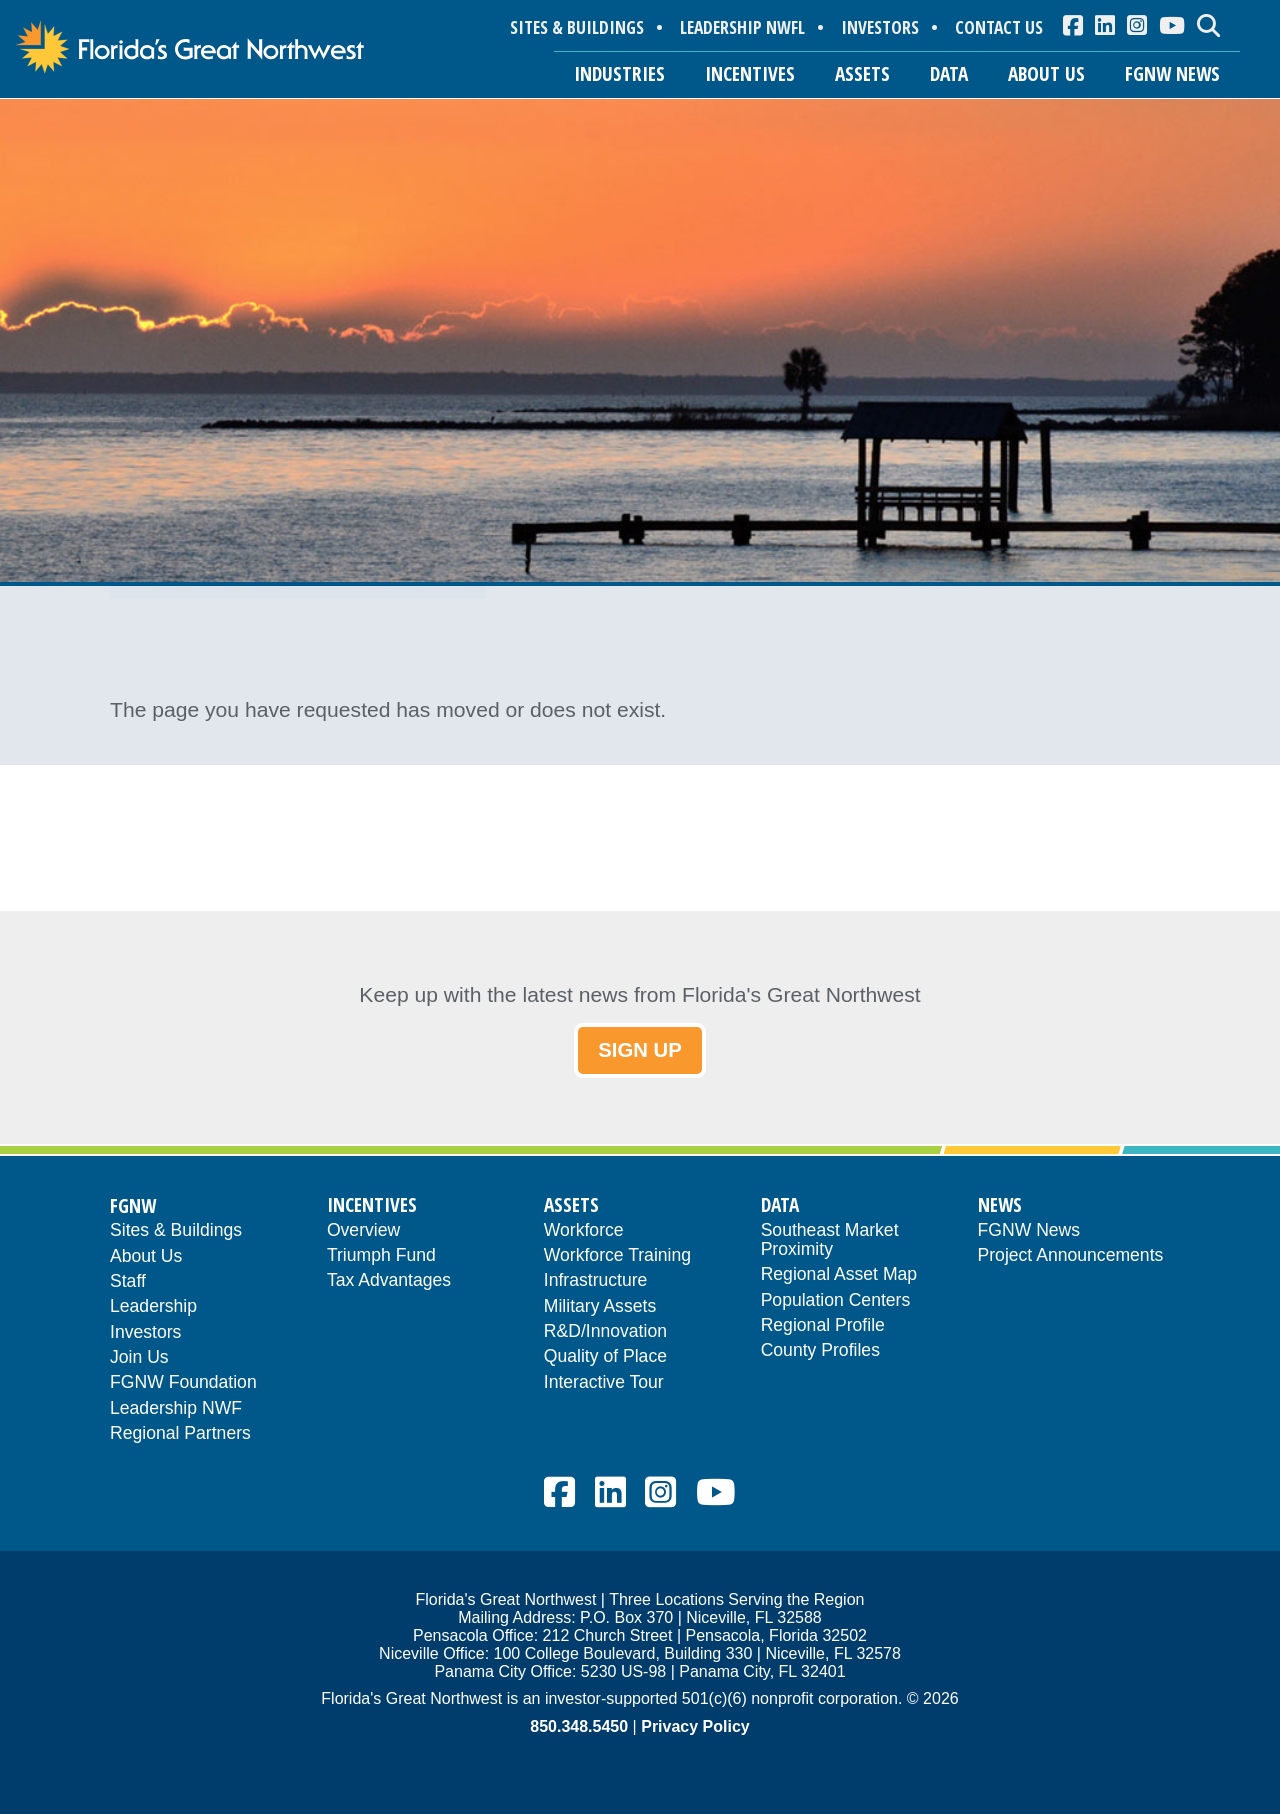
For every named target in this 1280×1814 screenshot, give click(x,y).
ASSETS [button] (862, 73)
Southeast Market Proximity (830, 1241)
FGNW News (1029, 1231)
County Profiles (820, 1351)
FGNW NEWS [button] (1172, 73)
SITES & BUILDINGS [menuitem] (577, 27)
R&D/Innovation (605, 1332)
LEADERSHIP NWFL (742, 27)
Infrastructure (596, 1281)
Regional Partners (180, 1434)
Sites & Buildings (176, 1231)
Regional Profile (823, 1326)
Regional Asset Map (839, 1275)
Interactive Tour (604, 1383)
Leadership (153, 1307)
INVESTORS (880, 27)
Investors (145, 1333)
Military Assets (600, 1307)
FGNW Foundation (183, 1384)
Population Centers (836, 1301)
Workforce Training (617, 1256)
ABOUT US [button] (1046, 73)
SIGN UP (640, 1050)
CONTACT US (999, 27)
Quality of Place (605, 1357)
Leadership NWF (176, 1409)
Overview (363, 1231)
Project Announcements (1071, 1256)
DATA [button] (949, 73)
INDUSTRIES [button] (619, 73)
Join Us (139, 1358)
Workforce (584, 1231)
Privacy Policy (695, 1727)
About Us (146, 1257)
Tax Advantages (389, 1281)
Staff (128, 1282)
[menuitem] (1073, 25)
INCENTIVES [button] (750, 73)
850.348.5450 (579, 1727)
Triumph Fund (381, 1256)
